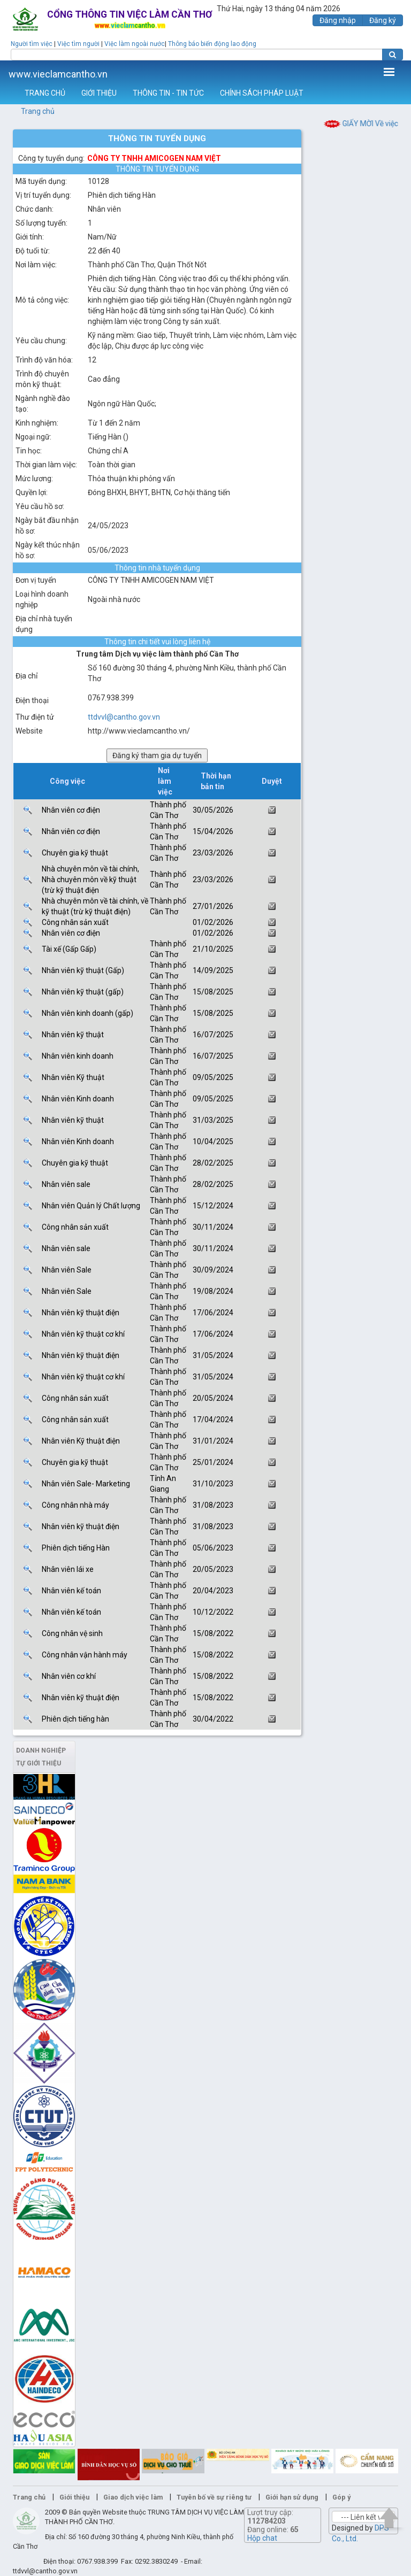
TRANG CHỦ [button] (45, 93)
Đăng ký (382, 20)
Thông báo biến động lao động (212, 44)
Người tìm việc (31, 44)
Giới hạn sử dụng (291, 2497)
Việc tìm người (78, 44)
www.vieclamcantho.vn (58, 74)
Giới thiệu (74, 2497)
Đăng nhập (337, 20)
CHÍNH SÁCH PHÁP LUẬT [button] (261, 93)
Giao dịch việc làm (133, 2497)
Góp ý (341, 2497)
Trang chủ (38, 111)
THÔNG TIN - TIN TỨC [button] (168, 93)
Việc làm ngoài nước (134, 44)
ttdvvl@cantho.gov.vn (124, 717)
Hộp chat (262, 2538)
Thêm (389, 71)
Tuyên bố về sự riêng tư (214, 2497)
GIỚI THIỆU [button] (99, 93)
